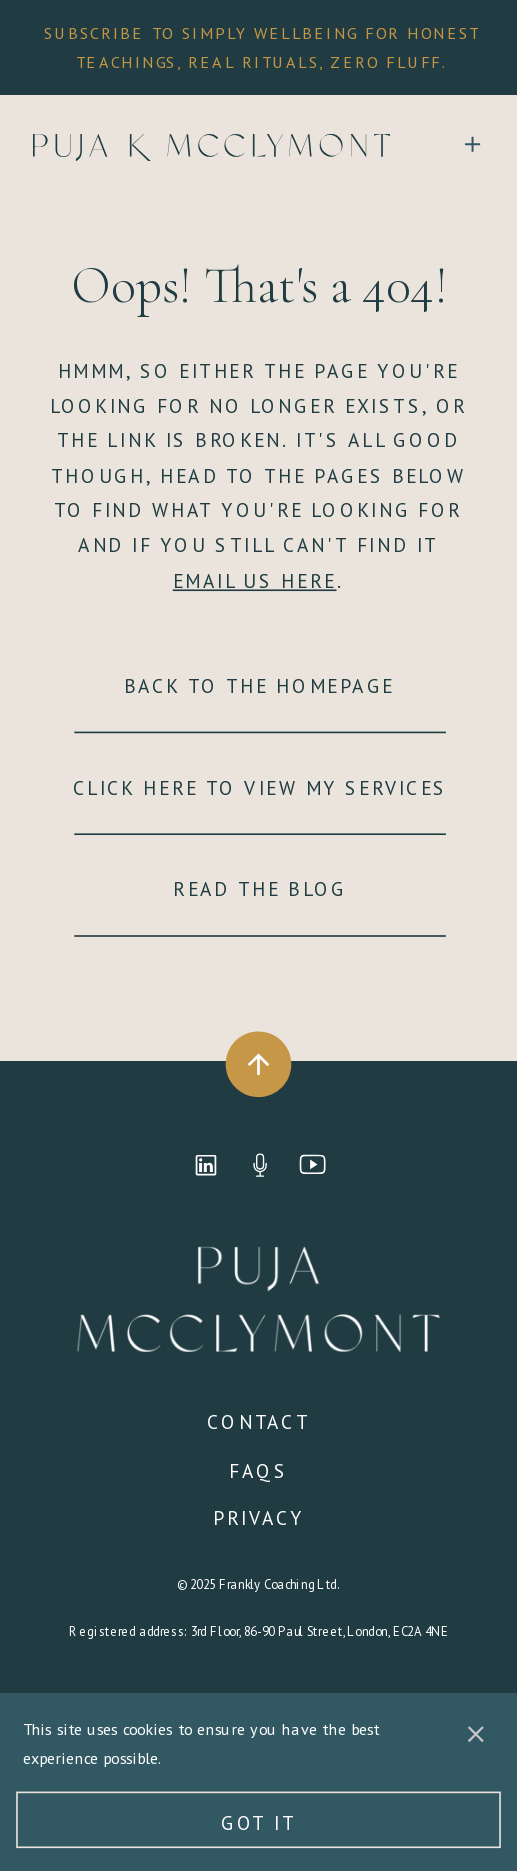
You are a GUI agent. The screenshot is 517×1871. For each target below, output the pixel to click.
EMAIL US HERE (255, 580)
